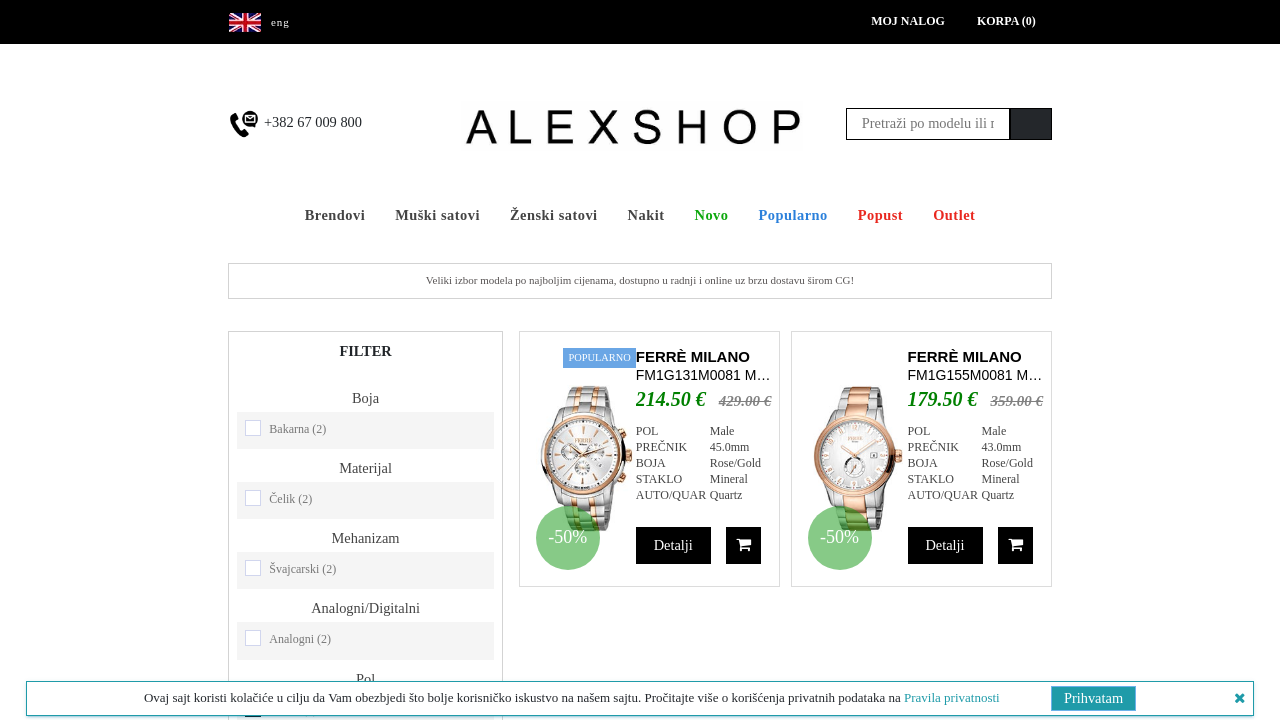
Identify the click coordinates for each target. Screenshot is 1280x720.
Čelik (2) (290, 499)
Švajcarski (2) (302, 569)
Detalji (673, 545)
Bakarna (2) (297, 429)
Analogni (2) (300, 639)
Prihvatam (1093, 698)
